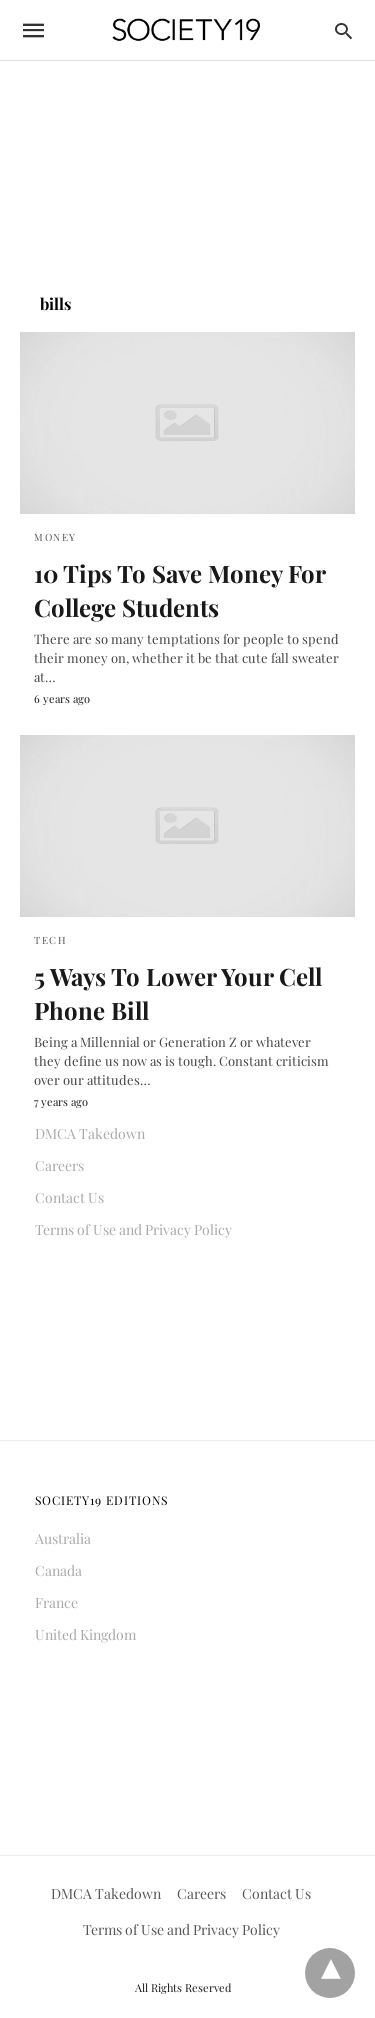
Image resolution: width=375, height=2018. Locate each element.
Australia (63, 1538)
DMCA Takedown (90, 1133)
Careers (59, 1165)
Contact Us (69, 1197)
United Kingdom (85, 1634)
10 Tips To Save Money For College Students (179, 590)
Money (55, 537)
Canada (58, 1570)
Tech (50, 940)
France (56, 1602)
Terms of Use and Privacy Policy (133, 1229)
